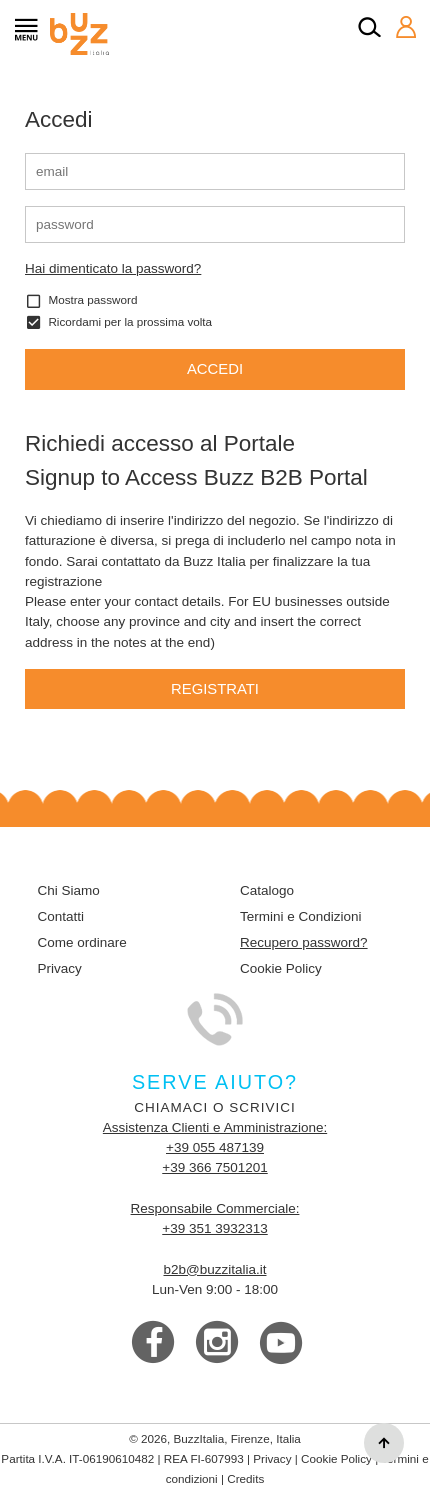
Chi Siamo (69, 890)
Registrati (215, 689)
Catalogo (267, 890)
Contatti (61, 916)
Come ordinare (82, 942)
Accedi (215, 369)
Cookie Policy (281, 968)
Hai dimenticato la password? (113, 268)
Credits (245, 1478)
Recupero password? (304, 942)
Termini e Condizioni (301, 916)
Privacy (60, 968)
